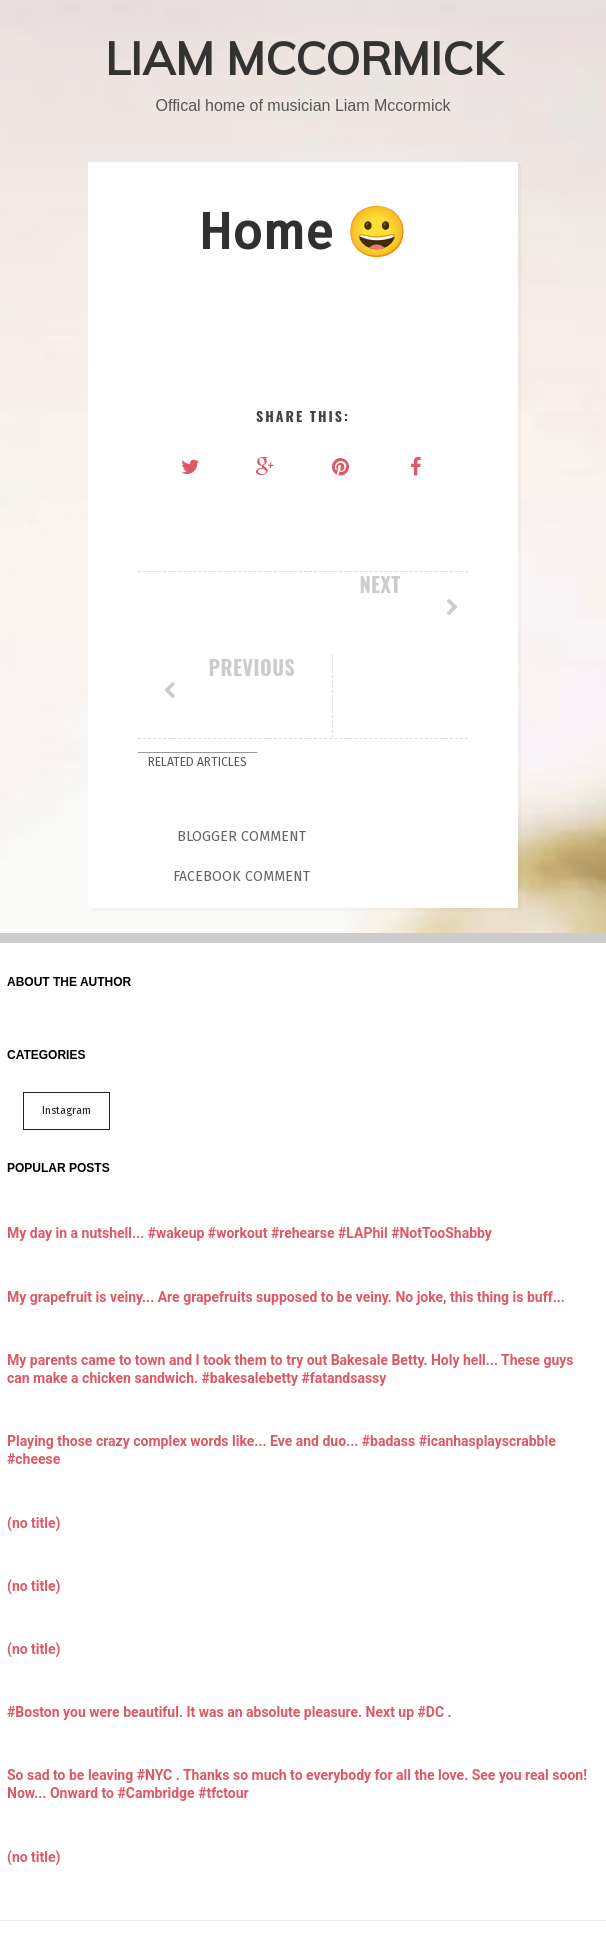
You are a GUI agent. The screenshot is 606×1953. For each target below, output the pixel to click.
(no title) (33, 1434)
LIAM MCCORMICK (303, 58)
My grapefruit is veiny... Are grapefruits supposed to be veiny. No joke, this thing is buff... (286, 1208)
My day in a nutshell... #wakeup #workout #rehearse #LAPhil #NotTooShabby (249, 1145)
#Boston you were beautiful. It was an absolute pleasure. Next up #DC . (229, 1624)
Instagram (66, 1022)
